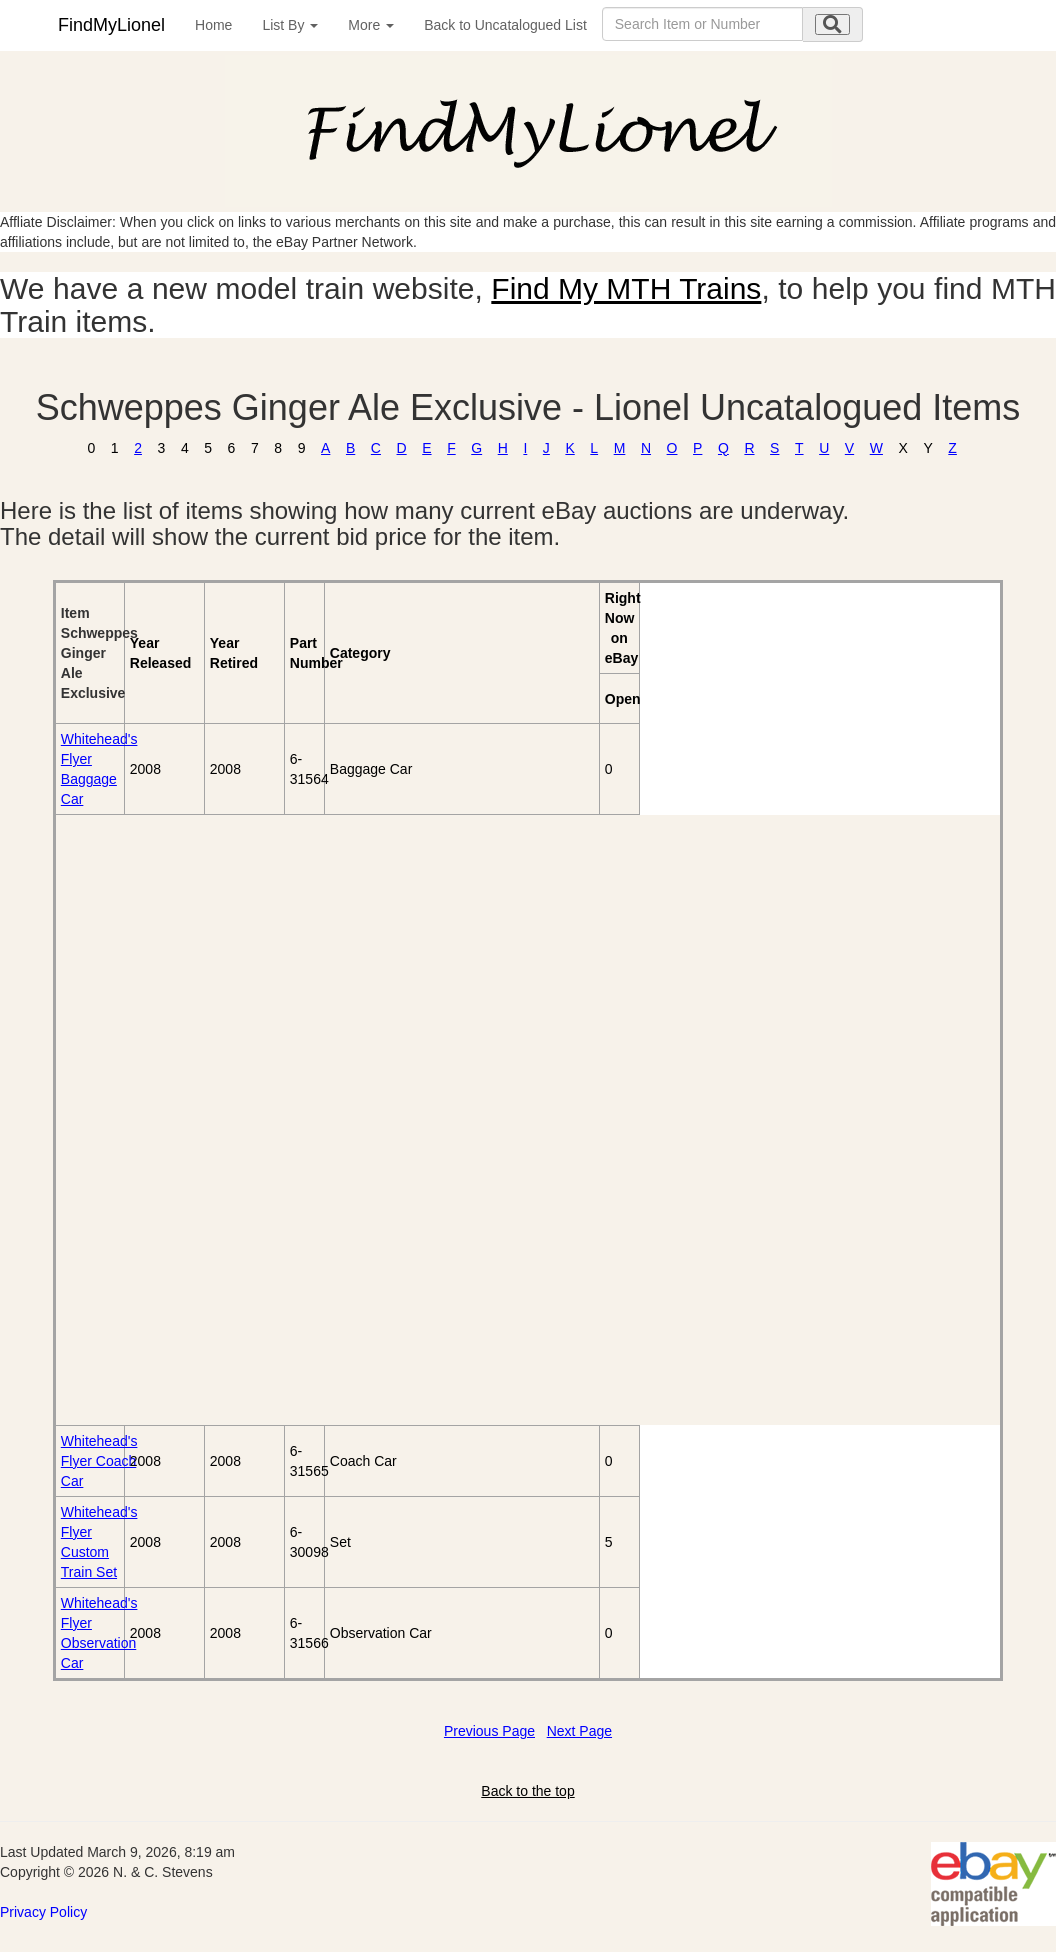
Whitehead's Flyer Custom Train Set (99, 1542)
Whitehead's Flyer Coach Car (99, 1461)
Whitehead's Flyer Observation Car (99, 1633)
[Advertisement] (170, 1120)
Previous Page (489, 1731)
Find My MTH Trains (626, 288)
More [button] (371, 25)
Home (213, 25)
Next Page (579, 1731)
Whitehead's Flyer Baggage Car (99, 769)
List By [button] (290, 25)
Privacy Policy (43, 1912)
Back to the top (527, 1791)
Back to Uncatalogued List (505, 25)
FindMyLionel (111, 25)
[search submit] (832, 24)
